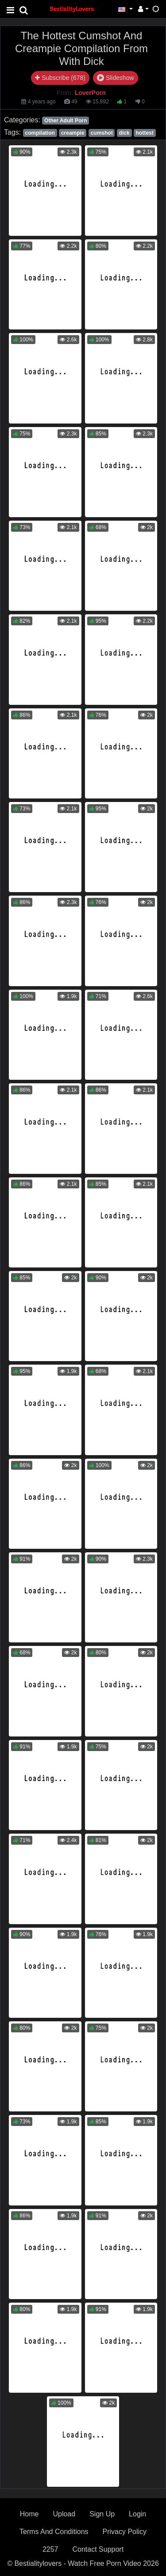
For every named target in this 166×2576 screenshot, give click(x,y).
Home (29, 2514)
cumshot (102, 133)
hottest (145, 133)
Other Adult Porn (65, 120)
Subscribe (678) (60, 77)
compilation (39, 133)
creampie (73, 133)
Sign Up (102, 2514)
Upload (64, 2514)
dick (124, 133)
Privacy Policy (125, 2531)
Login (137, 2514)
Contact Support (98, 2549)
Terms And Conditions (54, 2531)
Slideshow (115, 77)
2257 (50, 2549)
